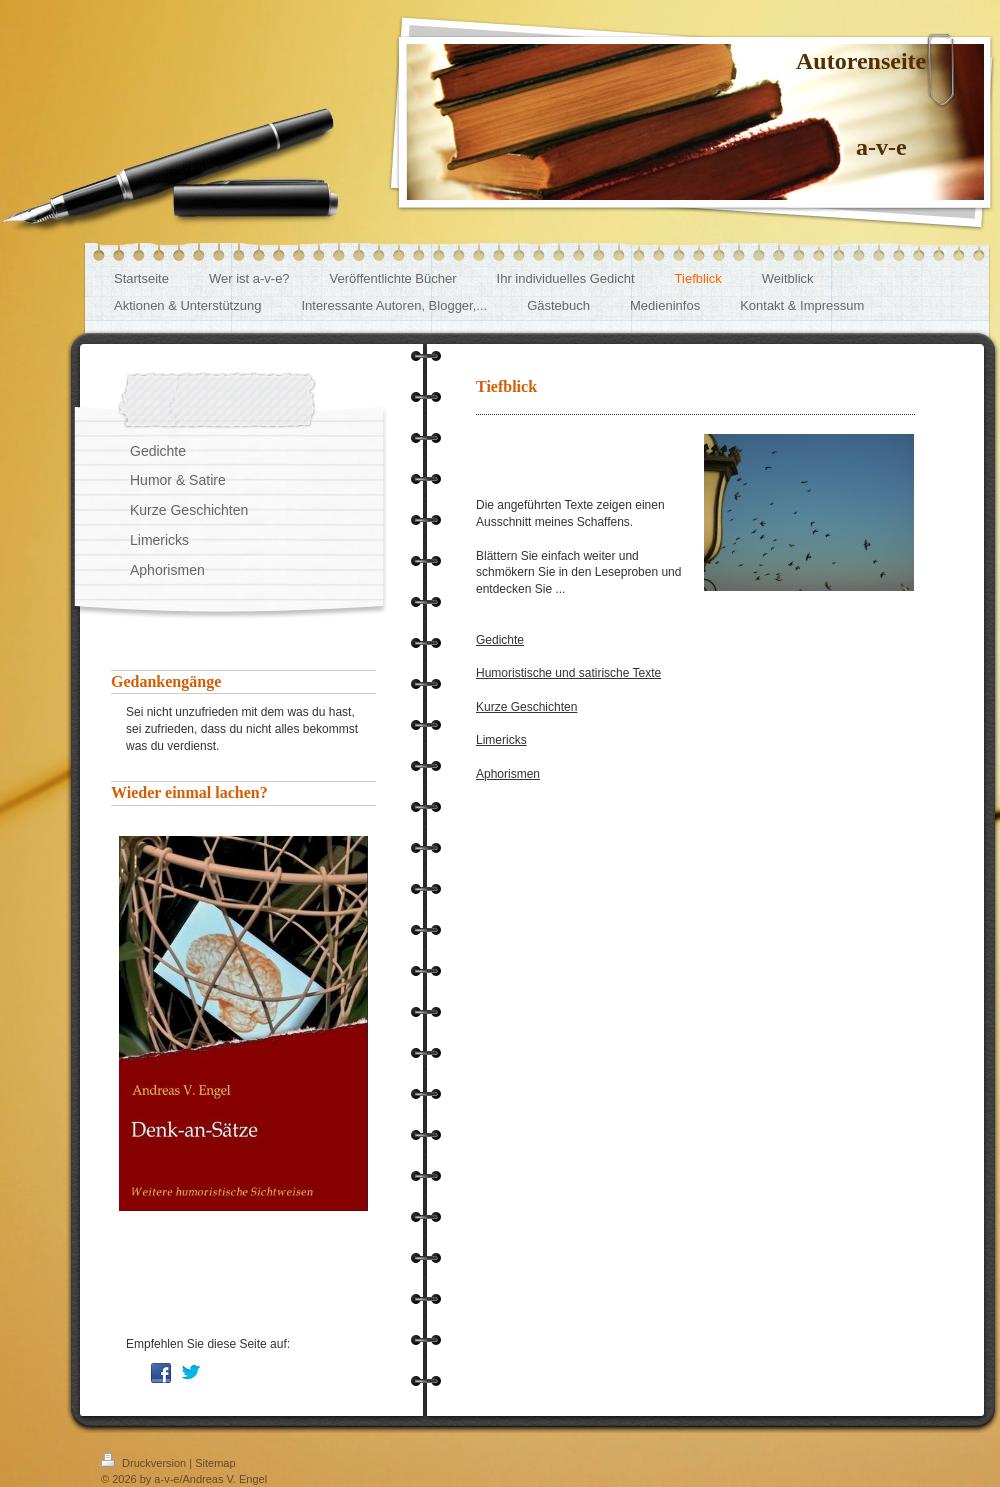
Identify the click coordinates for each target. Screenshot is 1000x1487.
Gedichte (500, 640)
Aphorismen (508, 774)
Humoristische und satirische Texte (568, 673)
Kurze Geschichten (526, 707)
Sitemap (215, 1463)
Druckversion (145, 1463)
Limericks (501, 740)
